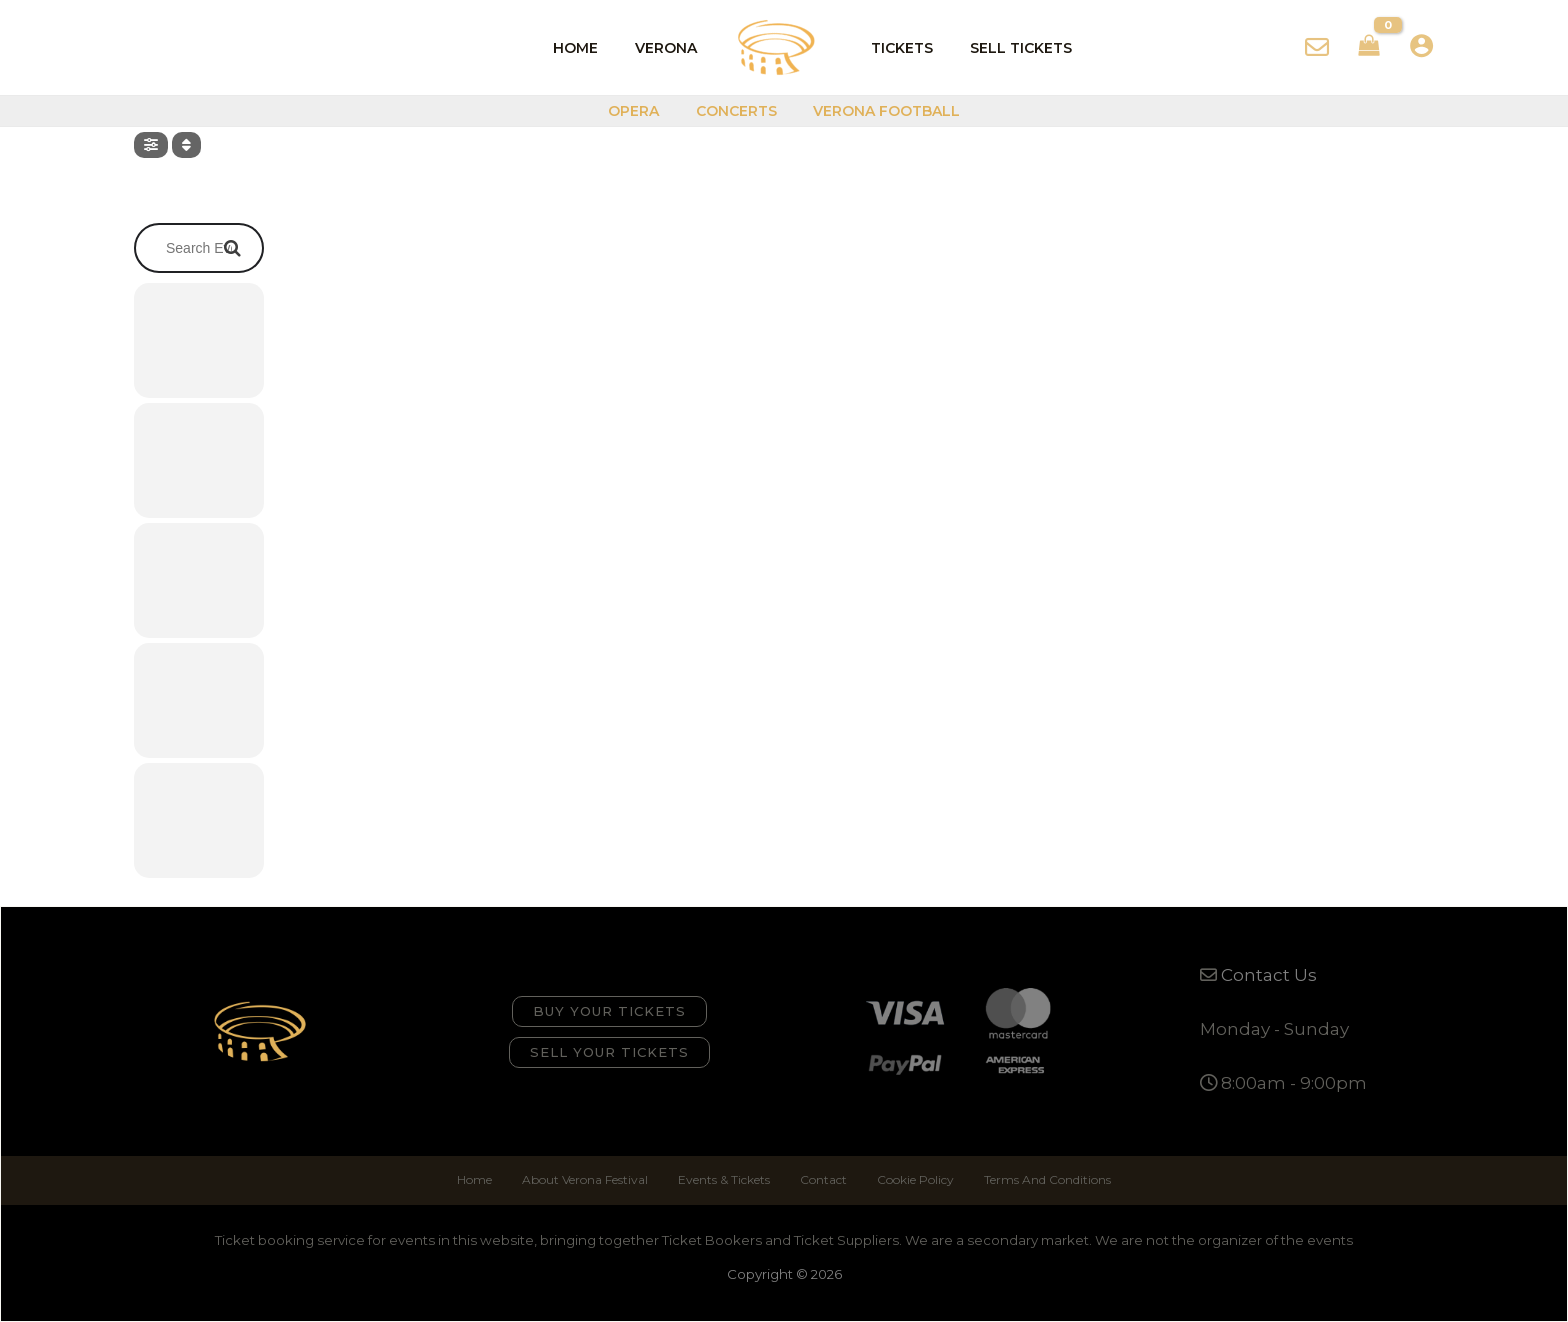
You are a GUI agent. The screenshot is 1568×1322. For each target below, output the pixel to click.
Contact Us (1269, 975)
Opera (642, 111)
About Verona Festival (585, 1179)
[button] (609, 1011)
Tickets (898, 48)
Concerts (736, 111)
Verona (671, 48)
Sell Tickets (1008, 48)
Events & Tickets (724, 1179)
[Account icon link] (1421, 45)
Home (589, 48)
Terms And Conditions (1047, 1179)
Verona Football (878, 111)
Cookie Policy (915, 1179)
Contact (823, 1179)
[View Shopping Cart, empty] (1369, 48)
